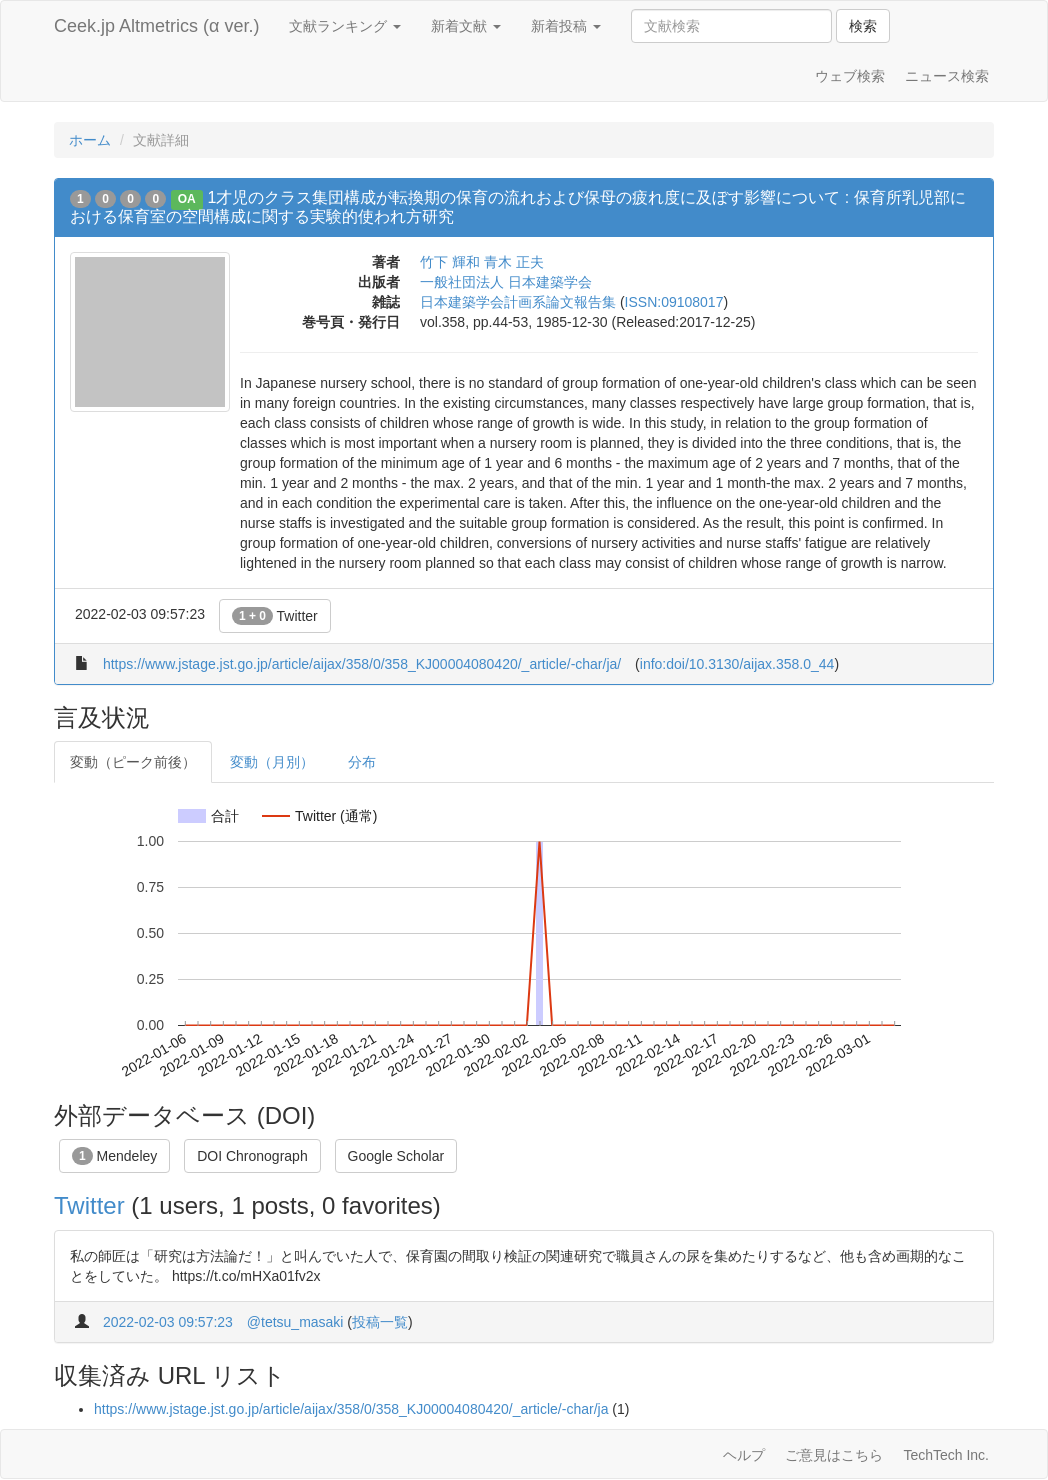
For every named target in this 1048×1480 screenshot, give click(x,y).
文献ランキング (345, 26)
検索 (863, 26)
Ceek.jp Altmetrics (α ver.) (156, 26)
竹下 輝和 (450, 262)
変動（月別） (272, 762)
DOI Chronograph (252, 1156)
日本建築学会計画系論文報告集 (518, 302)
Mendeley (114, 1156)
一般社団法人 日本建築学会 (506, 282)
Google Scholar (396, 1156)
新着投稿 (566, 26)
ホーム (90, 140)
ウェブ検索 (850, 76)
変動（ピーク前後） (133, 762)
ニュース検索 (947, 76)
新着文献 (466, 26)
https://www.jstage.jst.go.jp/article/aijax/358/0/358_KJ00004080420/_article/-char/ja (351, 1409)
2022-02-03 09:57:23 (168, 1322)
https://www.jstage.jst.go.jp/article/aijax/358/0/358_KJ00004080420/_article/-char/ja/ (362, 664)
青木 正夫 (514, 262)
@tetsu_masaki (295, 1322)
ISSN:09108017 (674, 302)
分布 (362, 762)
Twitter (275, 616)
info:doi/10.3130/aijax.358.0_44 (737, 664)
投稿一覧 (380, 1322)
